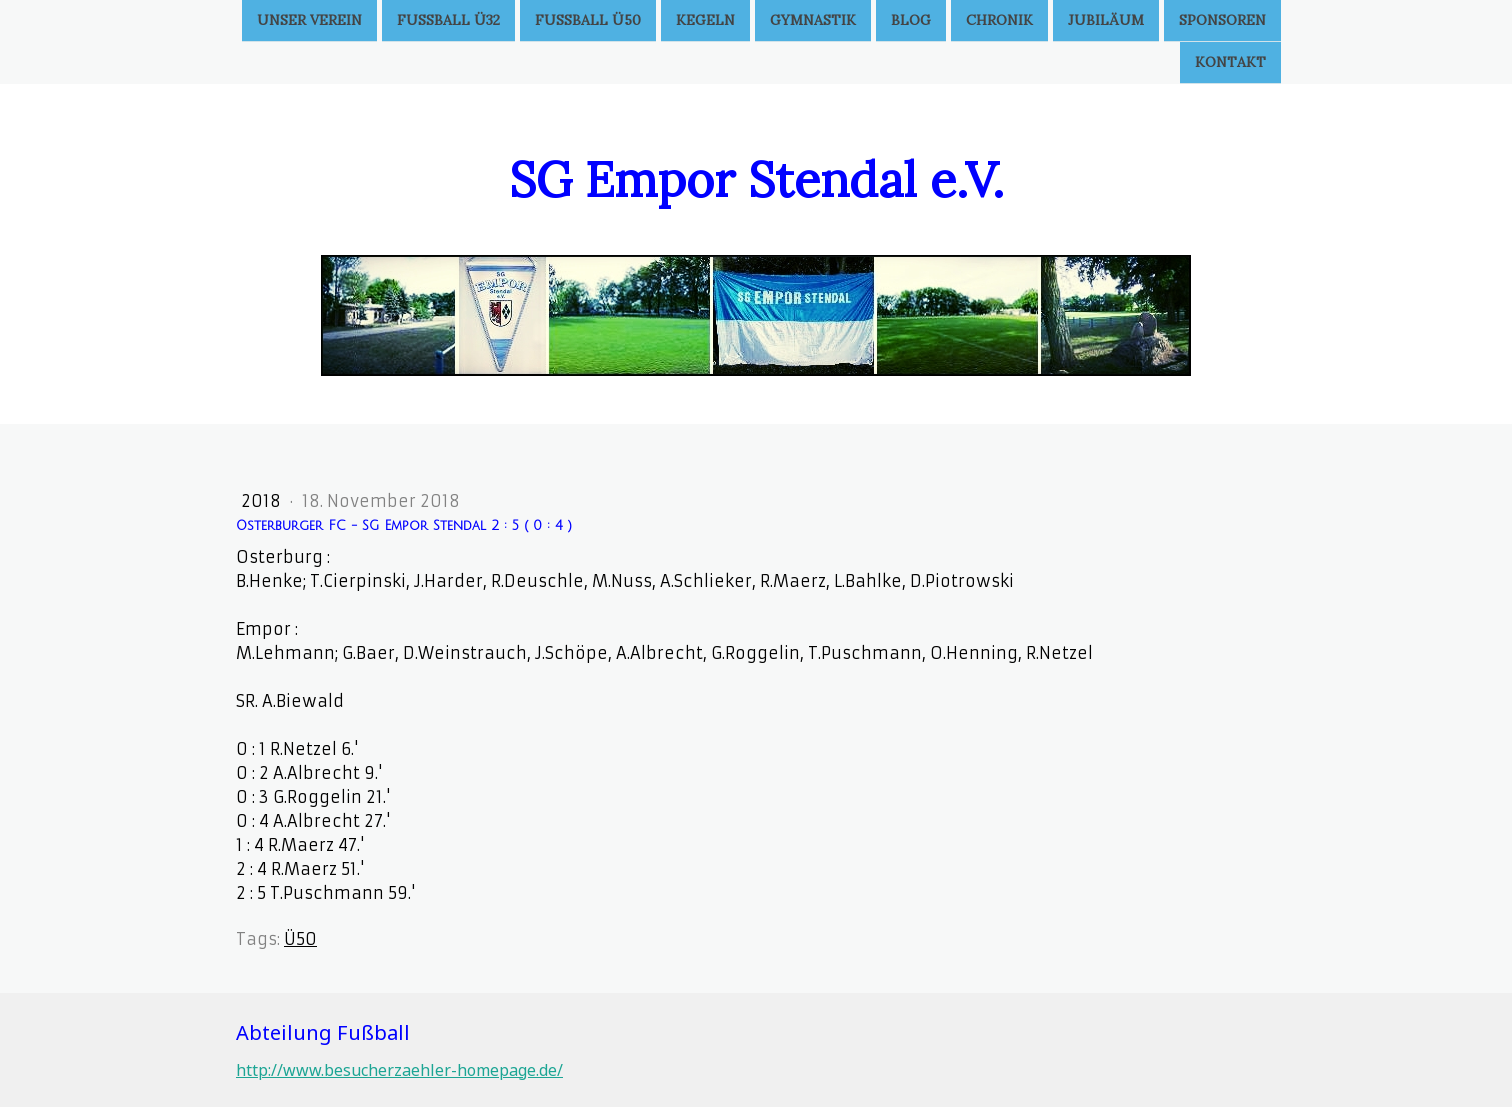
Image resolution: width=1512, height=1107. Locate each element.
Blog (911, 20)
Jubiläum (1106, 20)
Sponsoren (1222, 20)
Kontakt (1230, 64)
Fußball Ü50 (588, 20)
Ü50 (300, 939)
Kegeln (705, 20)
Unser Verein (309, 20)
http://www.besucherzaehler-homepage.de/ (399, 1070)
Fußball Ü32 (448, 20)
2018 (263, 501)
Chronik (999, 20)
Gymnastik (813, 20)
